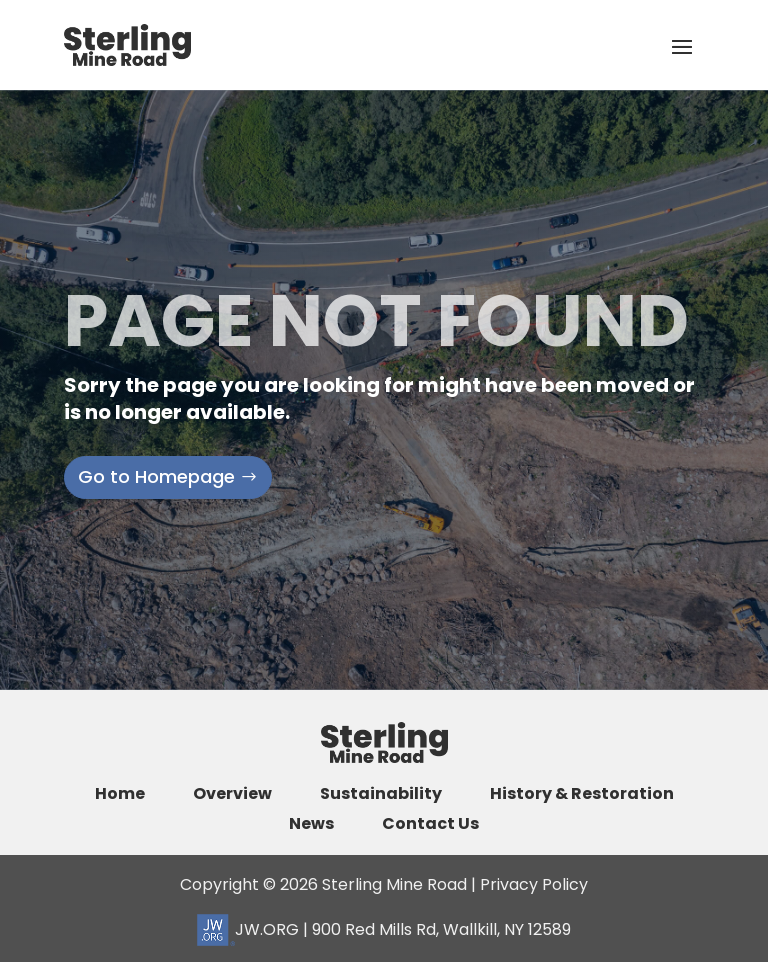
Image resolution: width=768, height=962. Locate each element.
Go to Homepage (156, 476)
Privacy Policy (534, 884)
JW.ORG (248, 929)
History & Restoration (582, 794)
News (311, 824)
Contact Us (430, 824)
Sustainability (381, 794)
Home (120, 794)
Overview (232, 794)
